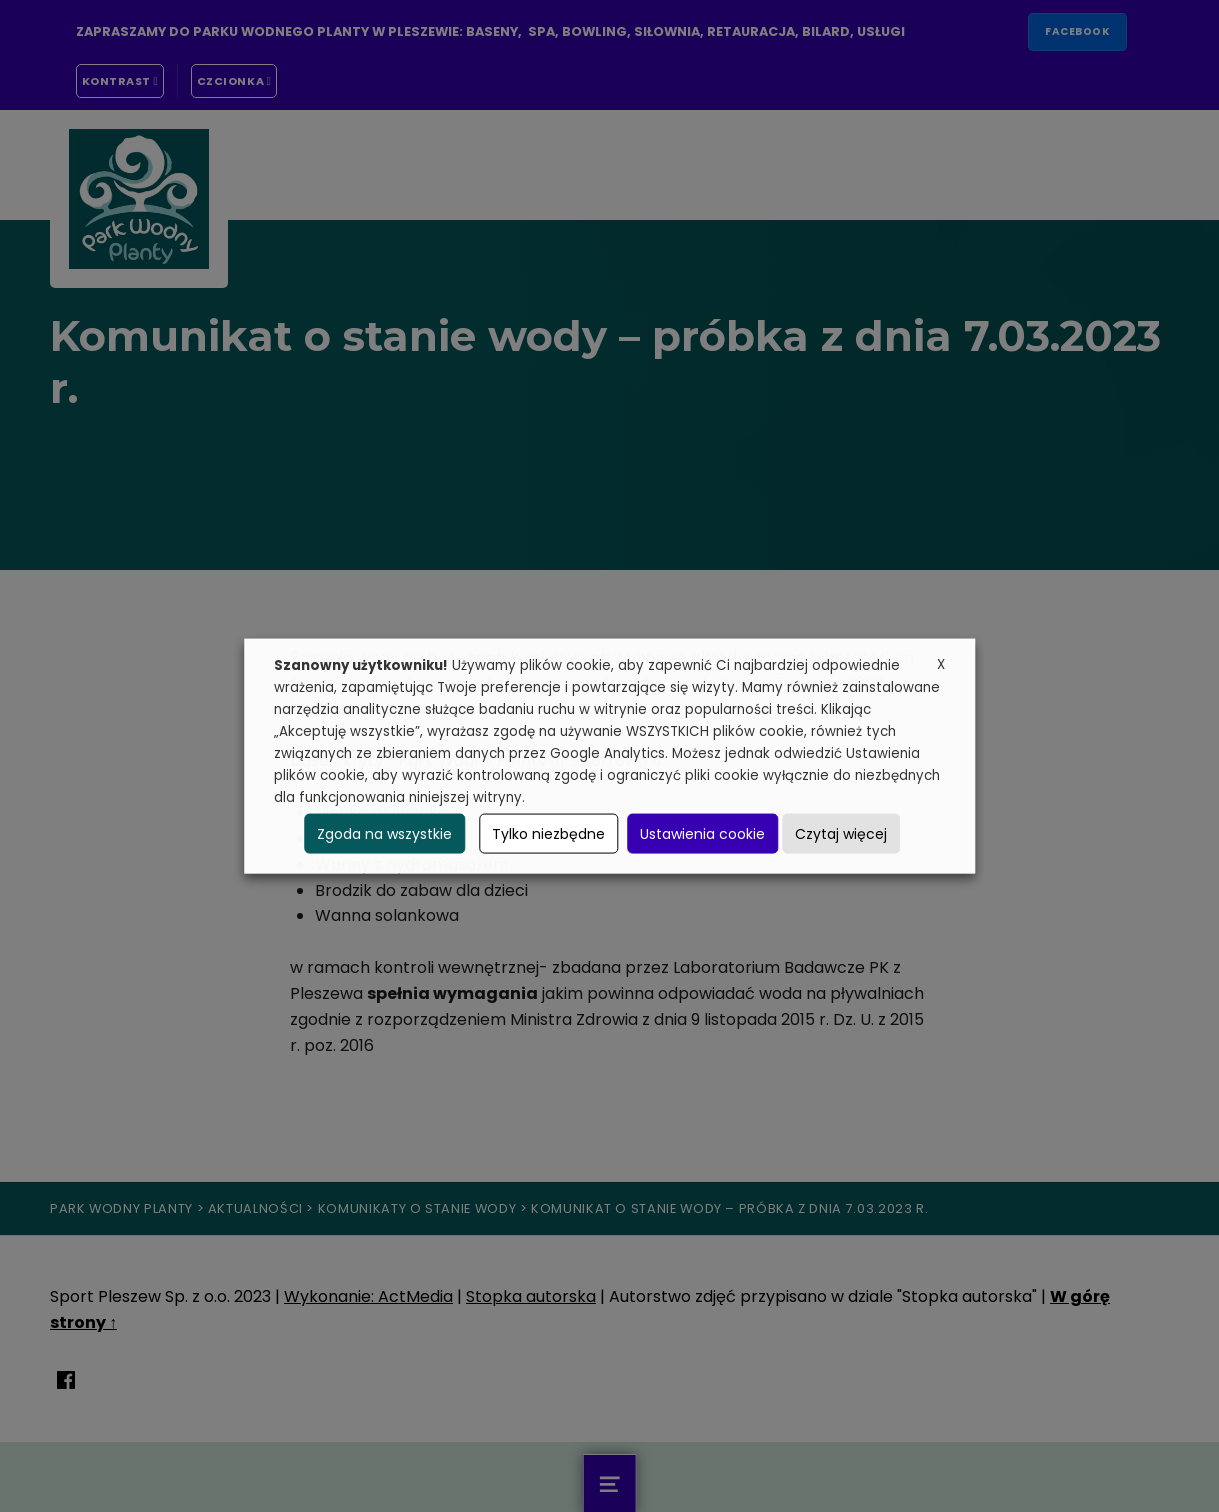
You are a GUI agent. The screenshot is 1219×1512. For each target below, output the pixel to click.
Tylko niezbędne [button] (548, 833)
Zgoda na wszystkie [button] (384, 833)
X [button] (941, 664)
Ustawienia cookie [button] (702, 833)
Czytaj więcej (841, 833)
